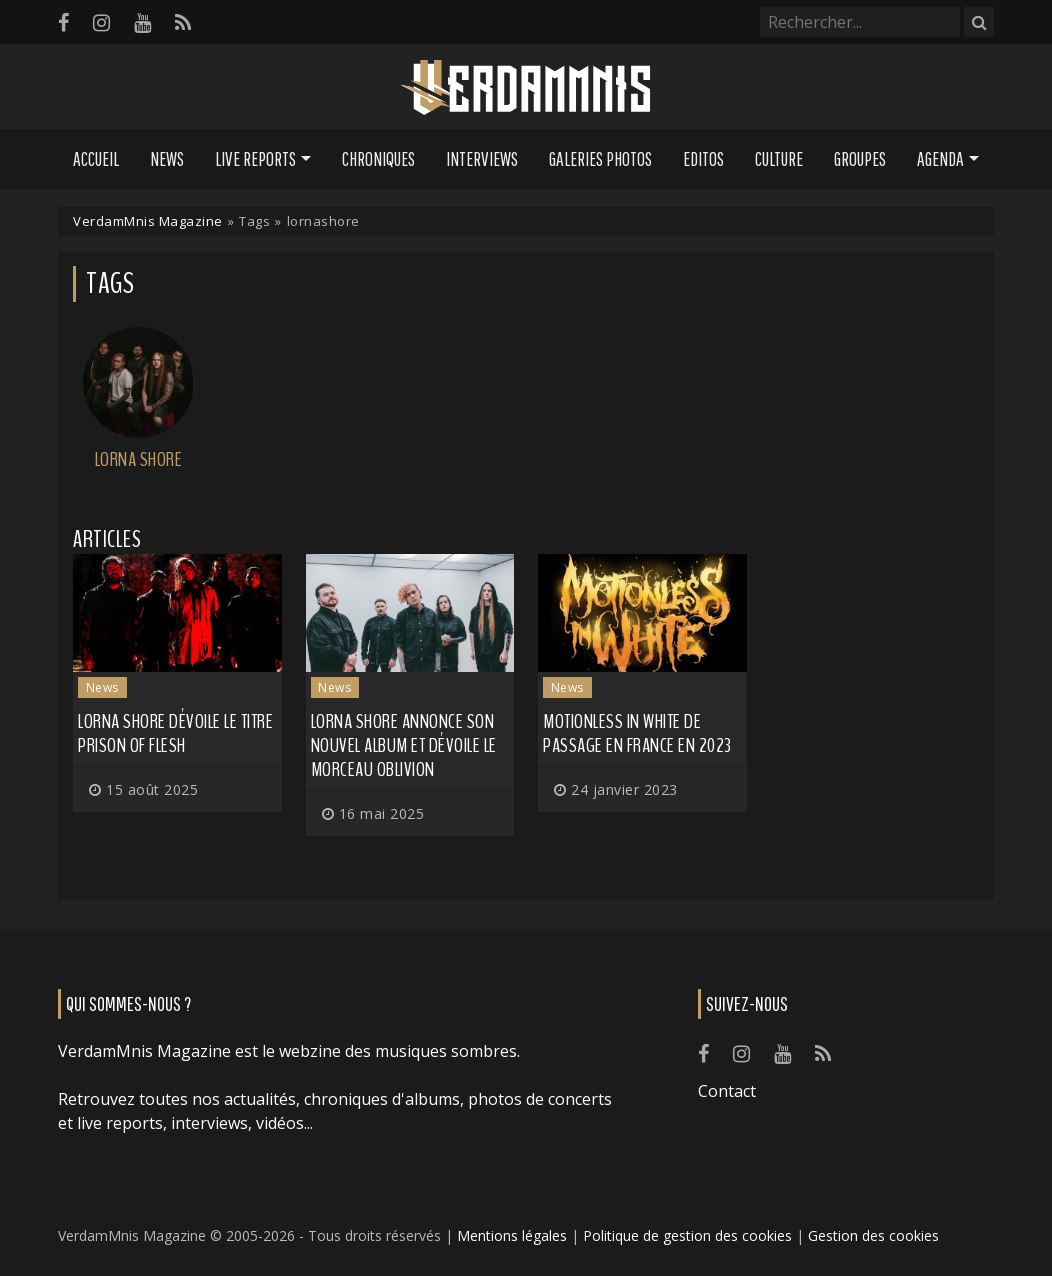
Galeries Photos (600, 159)
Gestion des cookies (873, 1235)
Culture (779, 159)
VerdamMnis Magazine (148, 221)
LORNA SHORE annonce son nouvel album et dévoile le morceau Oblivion (404, 745)
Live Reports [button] (255, 159)
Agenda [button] (940, 159)
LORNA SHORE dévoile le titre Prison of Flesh (175, 733)
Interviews (482, 159)
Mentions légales (512, 1235)
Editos (703, 159)
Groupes (860, 159)
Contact (727, 1091)
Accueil (96, 159)
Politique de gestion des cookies (687, 1235)
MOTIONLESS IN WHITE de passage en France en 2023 (637, 733)
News (167, 159)
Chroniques (378, 159)
